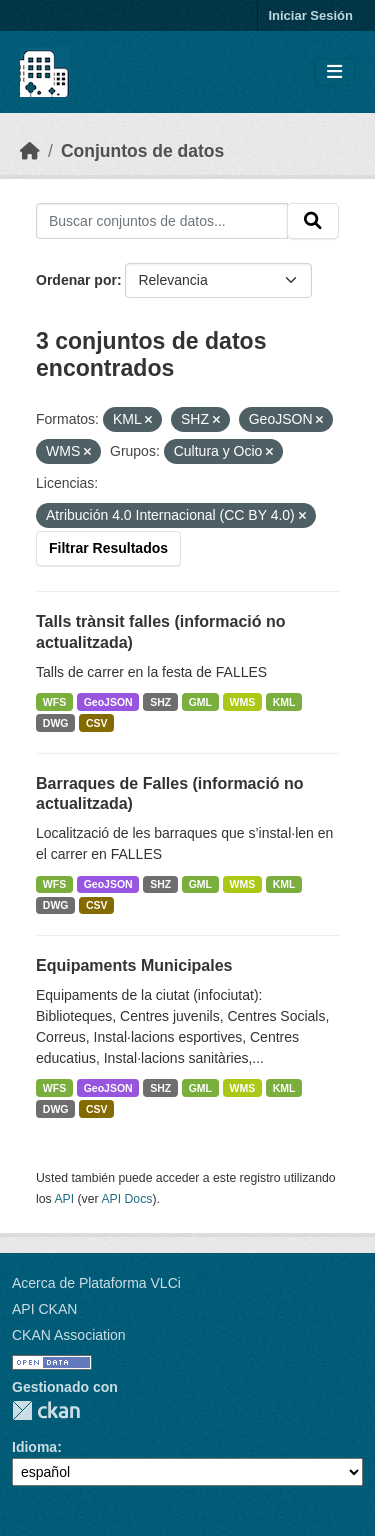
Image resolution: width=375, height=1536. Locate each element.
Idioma (34, 1447)
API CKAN (44, 1309)
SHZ (160, 702)
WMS (243, 702)
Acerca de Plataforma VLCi (96, 1283)
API (64, 1199)
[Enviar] (313, 221)
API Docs (126, 1199)
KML (284, 702)
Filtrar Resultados (108, 548)
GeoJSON (108, 702)
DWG (56, 723)
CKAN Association (69, 1335)
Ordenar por (76, 280)
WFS (54, 702)
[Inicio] (30, 151)
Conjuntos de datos (142, 151)
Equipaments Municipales (134, 965)
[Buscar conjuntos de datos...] (162, 221)
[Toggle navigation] (334, 72)
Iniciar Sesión (310, 15)
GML (200, 702)
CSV (97, 723)
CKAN (46, 1410)
